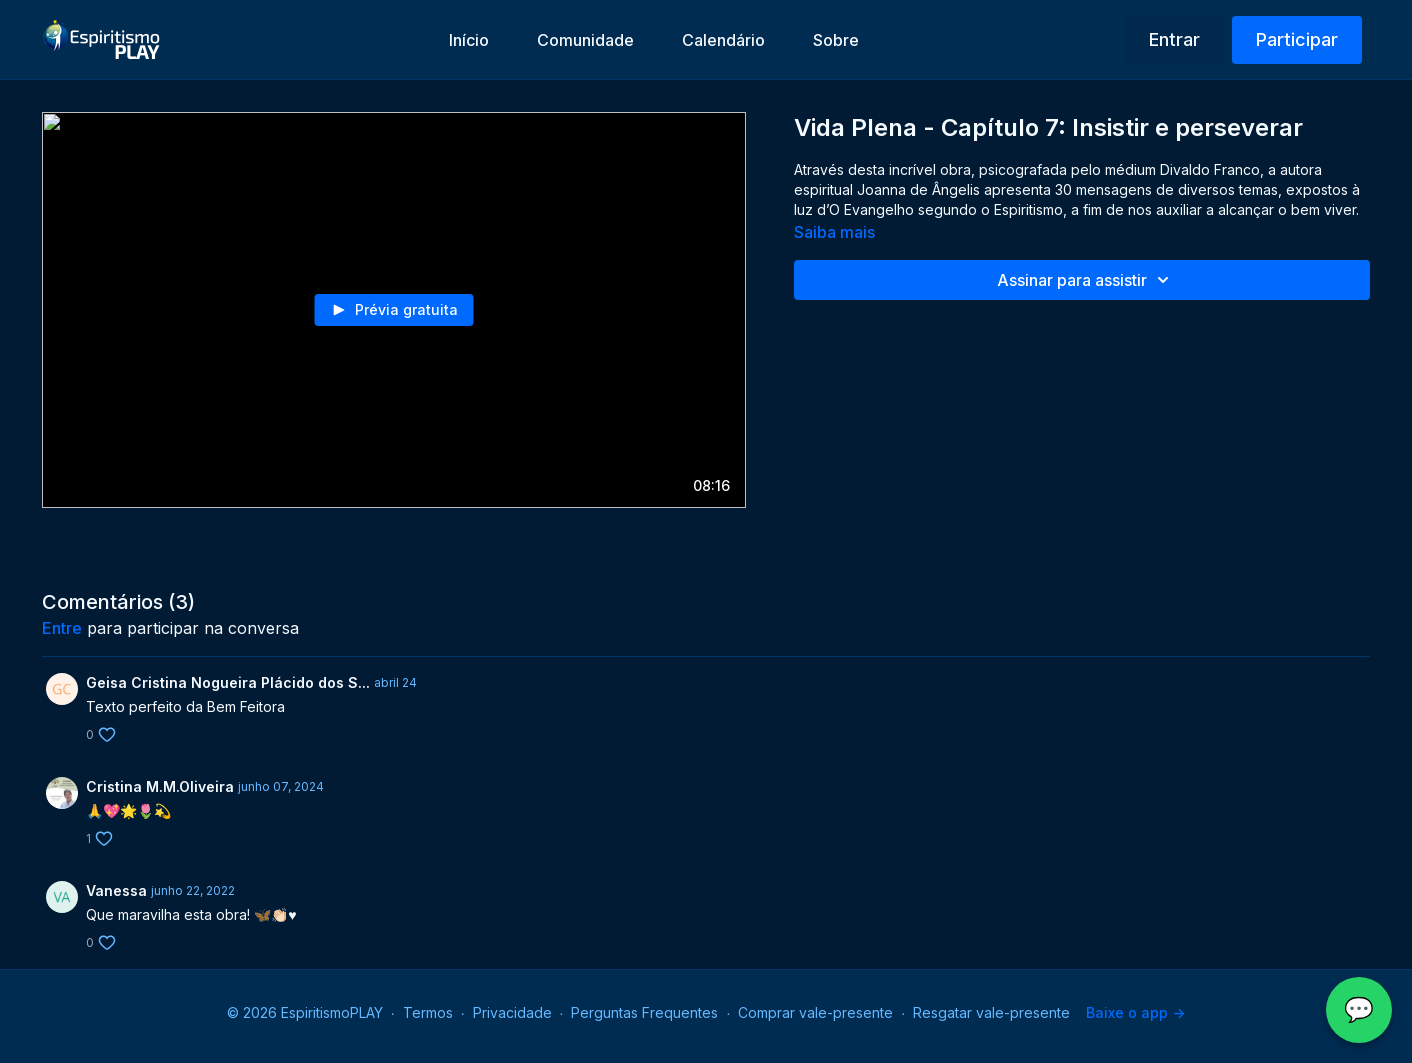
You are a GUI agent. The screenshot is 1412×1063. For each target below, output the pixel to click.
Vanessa (116, 890)
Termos (428, 1012)
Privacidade (512, 1012)
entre (62, 628)
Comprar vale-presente (815, 1012)
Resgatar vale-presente (991, 1012)
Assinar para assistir (1086, 280)
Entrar (1174, 39)
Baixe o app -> (1135, 1012)
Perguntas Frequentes (644, 1012)
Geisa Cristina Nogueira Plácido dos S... (228, 682)
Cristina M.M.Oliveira (160, 786)
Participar (1297, 39)
